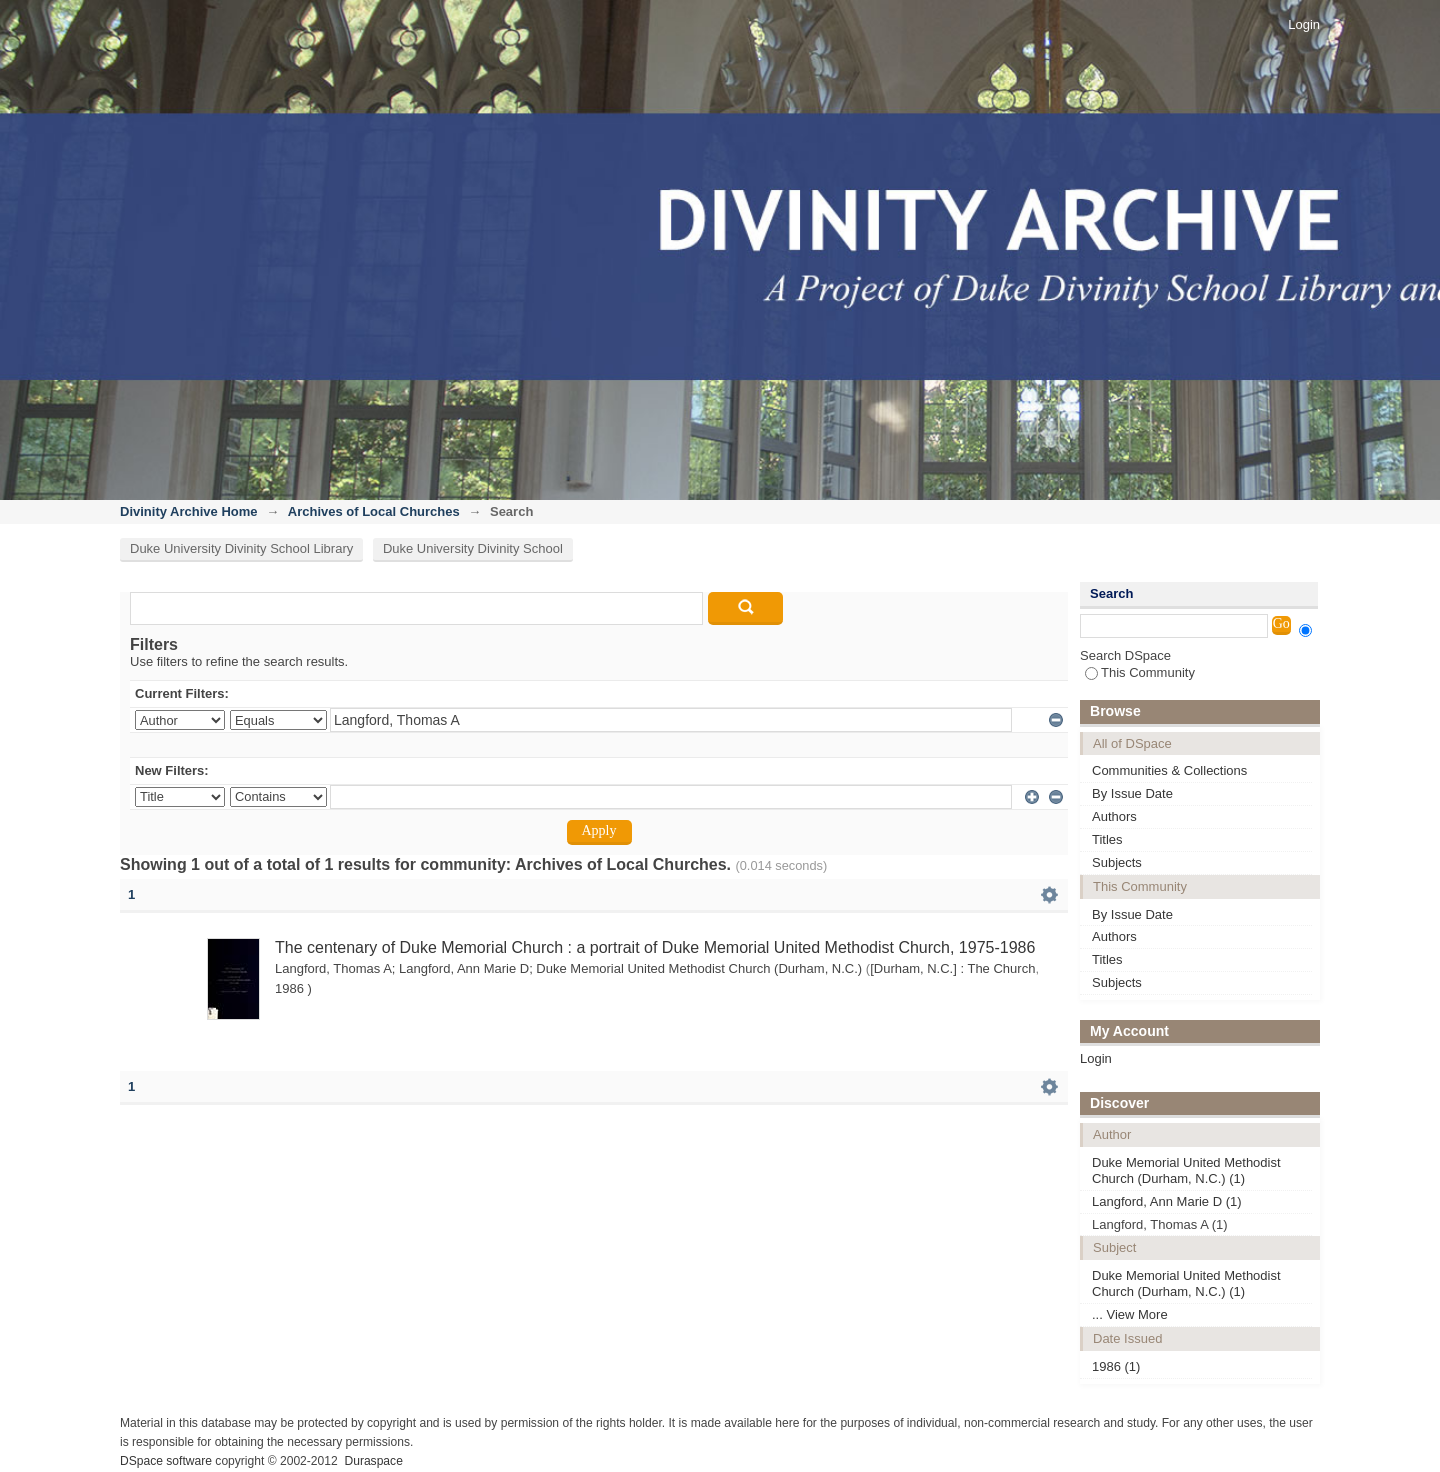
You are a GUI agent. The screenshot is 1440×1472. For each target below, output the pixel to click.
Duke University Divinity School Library (241, 548)
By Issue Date (1132, 793)
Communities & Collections (1169, 770)
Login (1304, 24)
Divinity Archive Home (189, 511)
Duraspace (373, 1461)
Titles (1107, 839)
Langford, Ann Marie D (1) (1167, 1201)
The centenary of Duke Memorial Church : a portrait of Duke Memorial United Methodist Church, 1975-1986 (655, 947)
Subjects (1117, 862)
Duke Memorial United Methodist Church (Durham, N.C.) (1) (1186, 1170)
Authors (1114, 816)
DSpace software (166, 1461)
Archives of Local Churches (374, 511)
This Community (1140, 672)
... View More (1130, 1314)
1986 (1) (1116, 1366)
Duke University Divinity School (473, 548)
